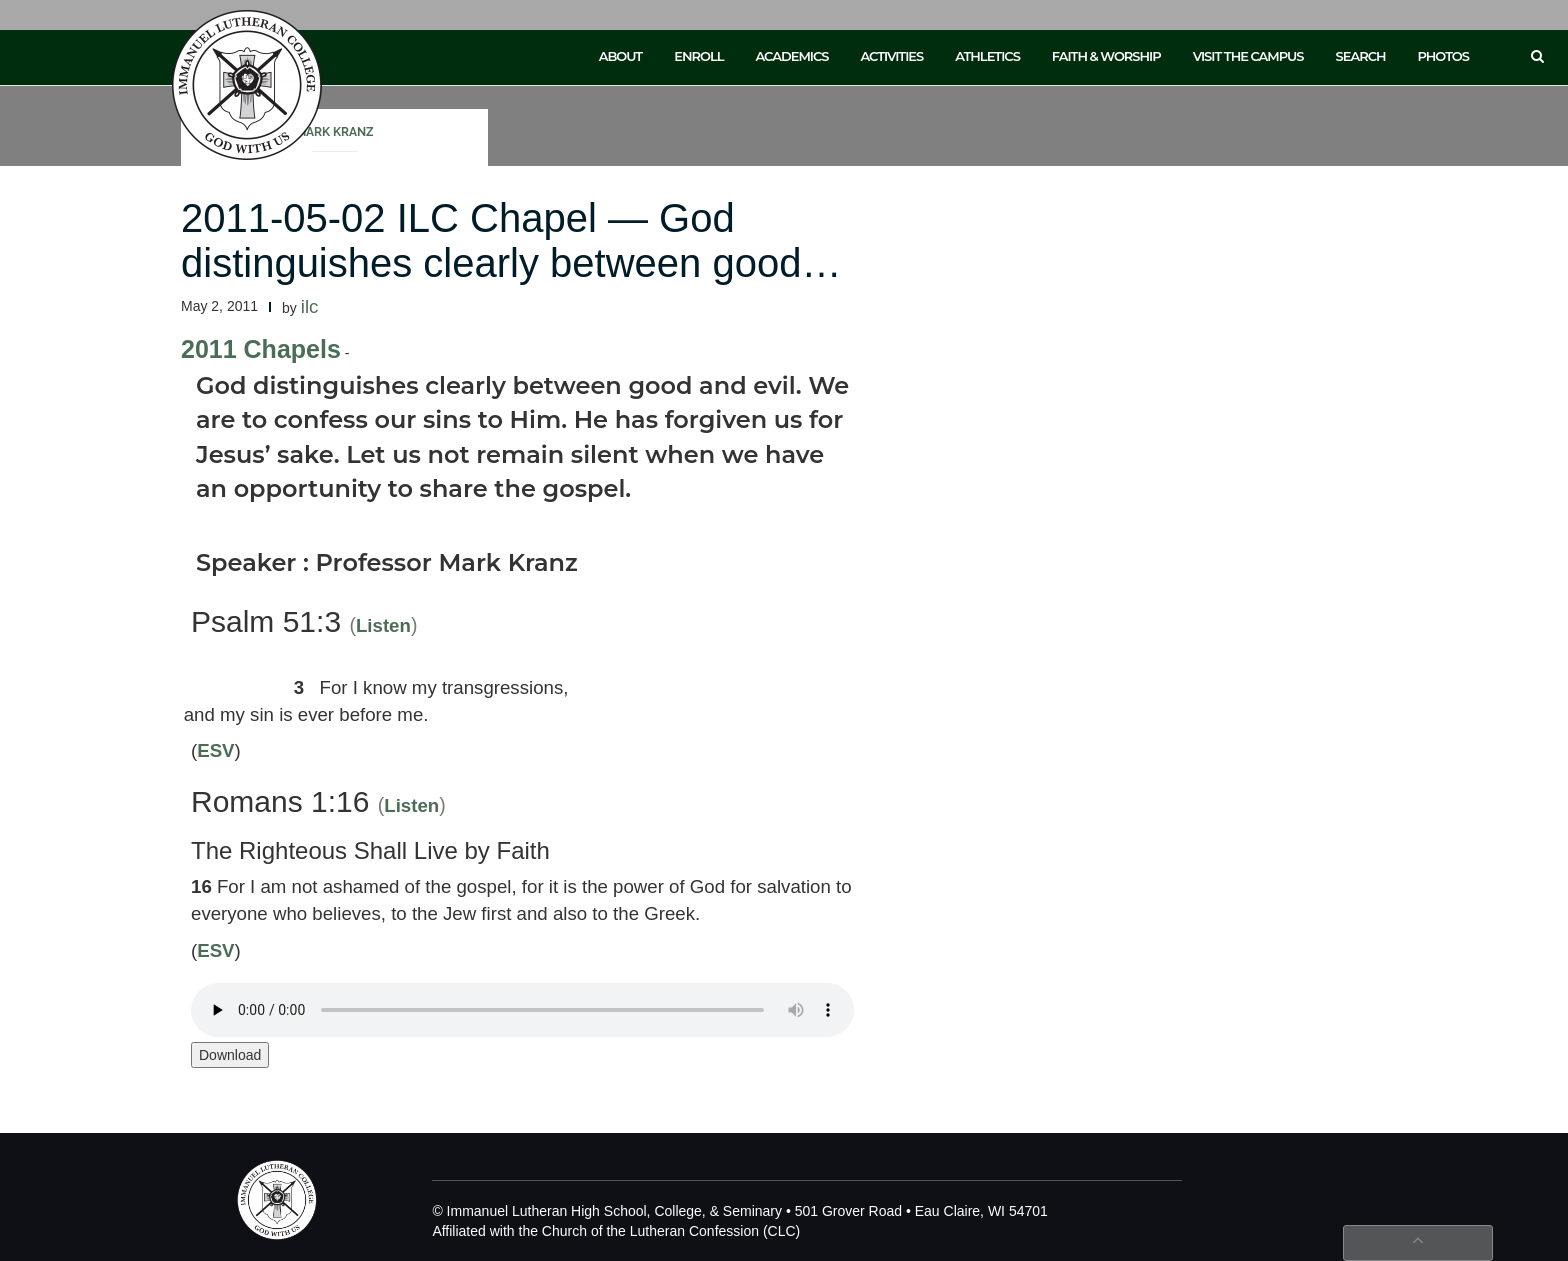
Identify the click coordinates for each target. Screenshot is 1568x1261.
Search (1361, 56)
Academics (791, 56)
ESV (215, 750)
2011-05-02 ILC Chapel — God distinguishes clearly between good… (511, 240)
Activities (891, 56)
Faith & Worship (1106, 56)
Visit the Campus (1248, 56)
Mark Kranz (335, 132)
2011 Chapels (261, 349)
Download (230, 1055)
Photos (1443, 56)
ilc (310, 306)
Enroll (698, 56)
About (621, 56)
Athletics (987, 56)
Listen (383, 625)
